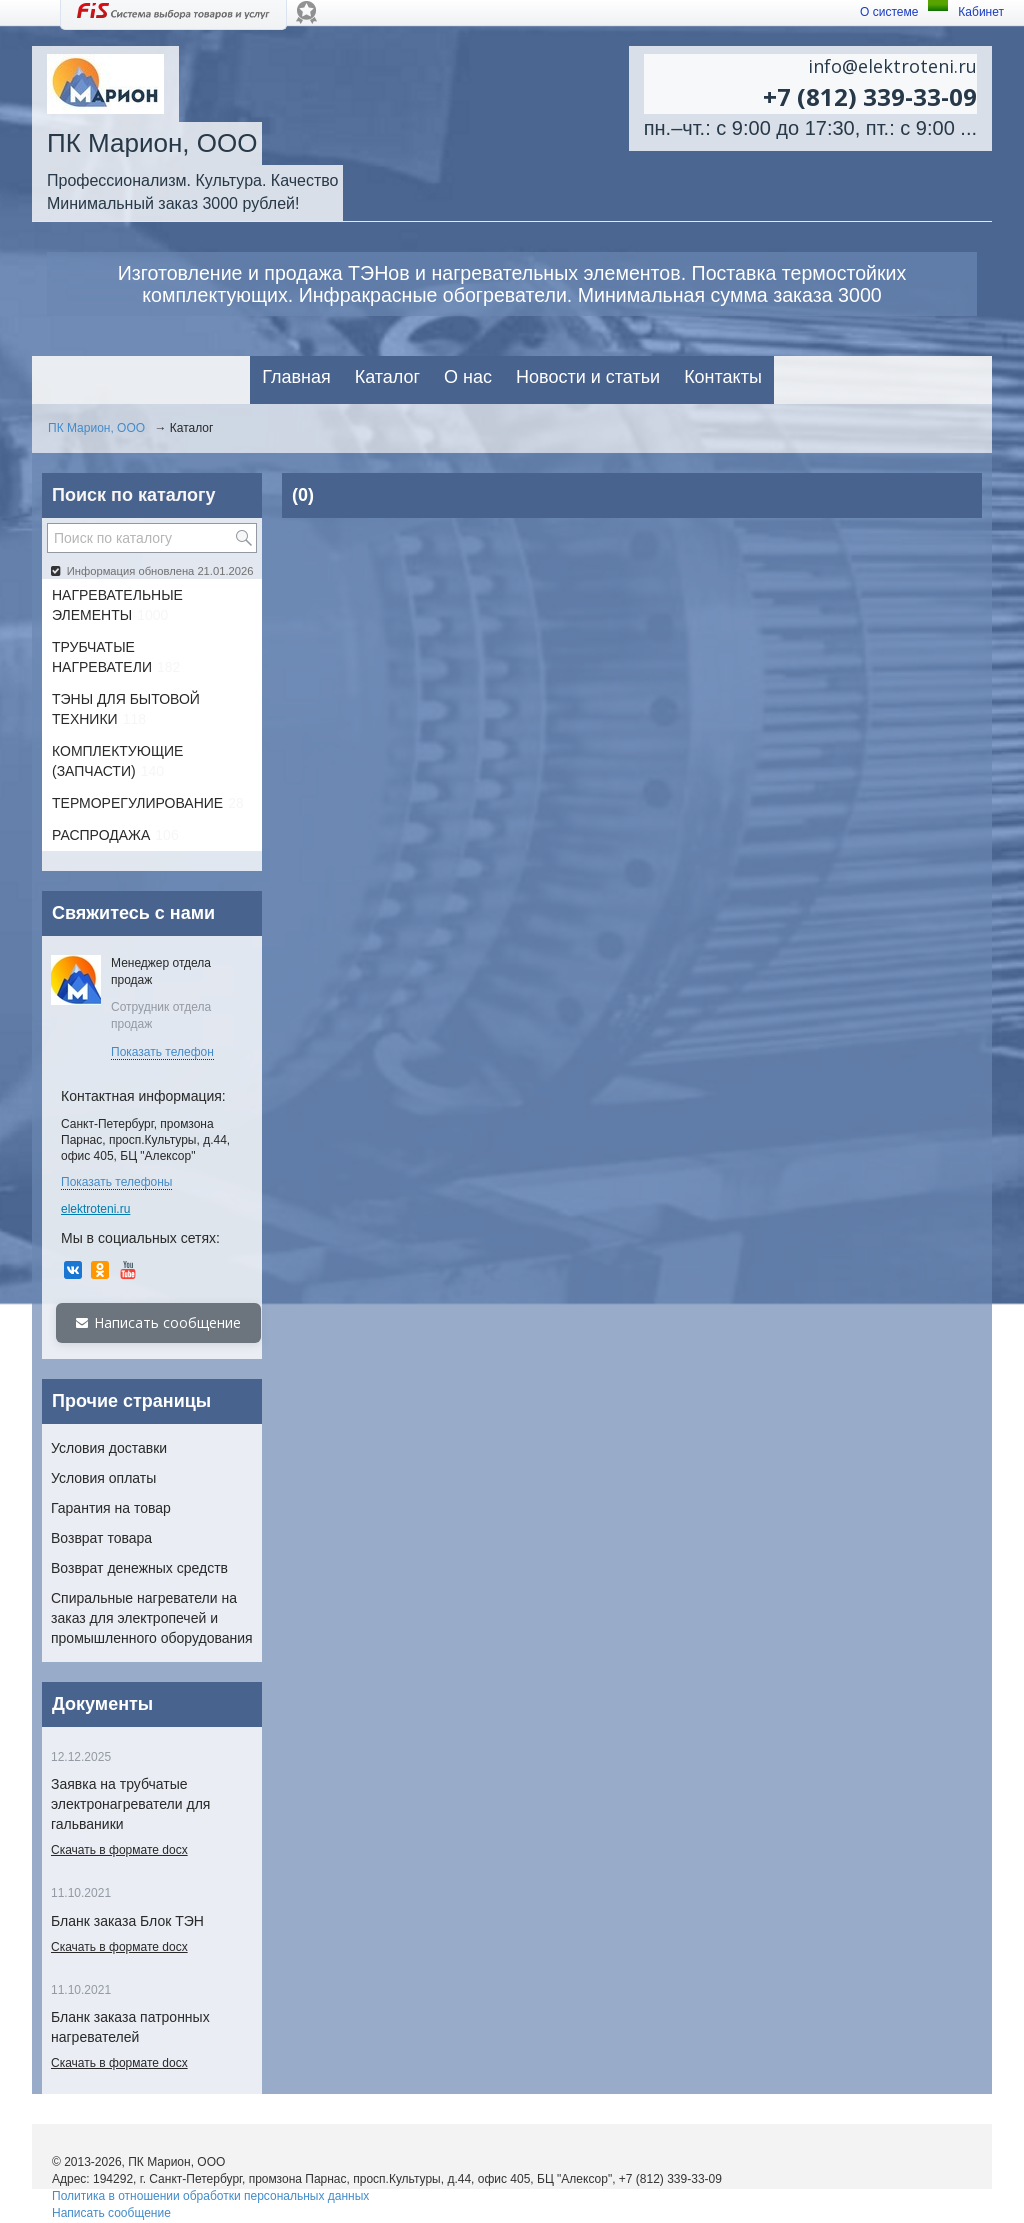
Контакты (723, 377)
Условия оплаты (103, 1478)
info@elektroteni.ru (892, 66)
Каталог (387, 377)
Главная (296, 377)
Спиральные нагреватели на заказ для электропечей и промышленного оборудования (152, 1618)
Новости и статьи (588, 377)
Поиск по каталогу (133, 495)
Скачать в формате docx (119, 1850)
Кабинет (981, 12)
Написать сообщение (158, 1322)
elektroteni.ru (95, 1209)
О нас (468, 377)
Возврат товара (101, 1538)
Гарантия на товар (111, 1508)
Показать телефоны (116, 1182)
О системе (889, 12)
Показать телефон (162, 1052)
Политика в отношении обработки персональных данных (210, 2196)
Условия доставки (109, 1448)
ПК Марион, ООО (96, 428)
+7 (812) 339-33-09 (870, 96)
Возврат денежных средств (139, 1568)
